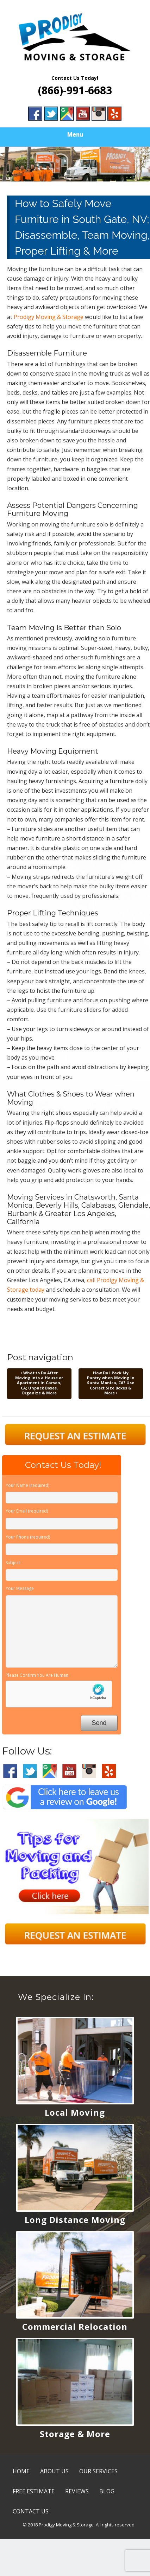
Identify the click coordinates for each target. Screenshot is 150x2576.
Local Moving (75, 2112)
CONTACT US (31, 2511)
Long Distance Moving (75, 2219)
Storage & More (75, 2434)
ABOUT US (54, 2471)
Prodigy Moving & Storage (48, 317)
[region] (75, 164)
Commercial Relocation (74, 2326)
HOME (21, 2471)
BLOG (106, 2491)
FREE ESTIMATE (34, 2491)
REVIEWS (77, 2491)
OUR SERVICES (98, 2471)
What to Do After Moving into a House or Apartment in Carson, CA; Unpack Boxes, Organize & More (39, 1382)
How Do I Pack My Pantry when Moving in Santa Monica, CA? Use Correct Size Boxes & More (111, 1382)
